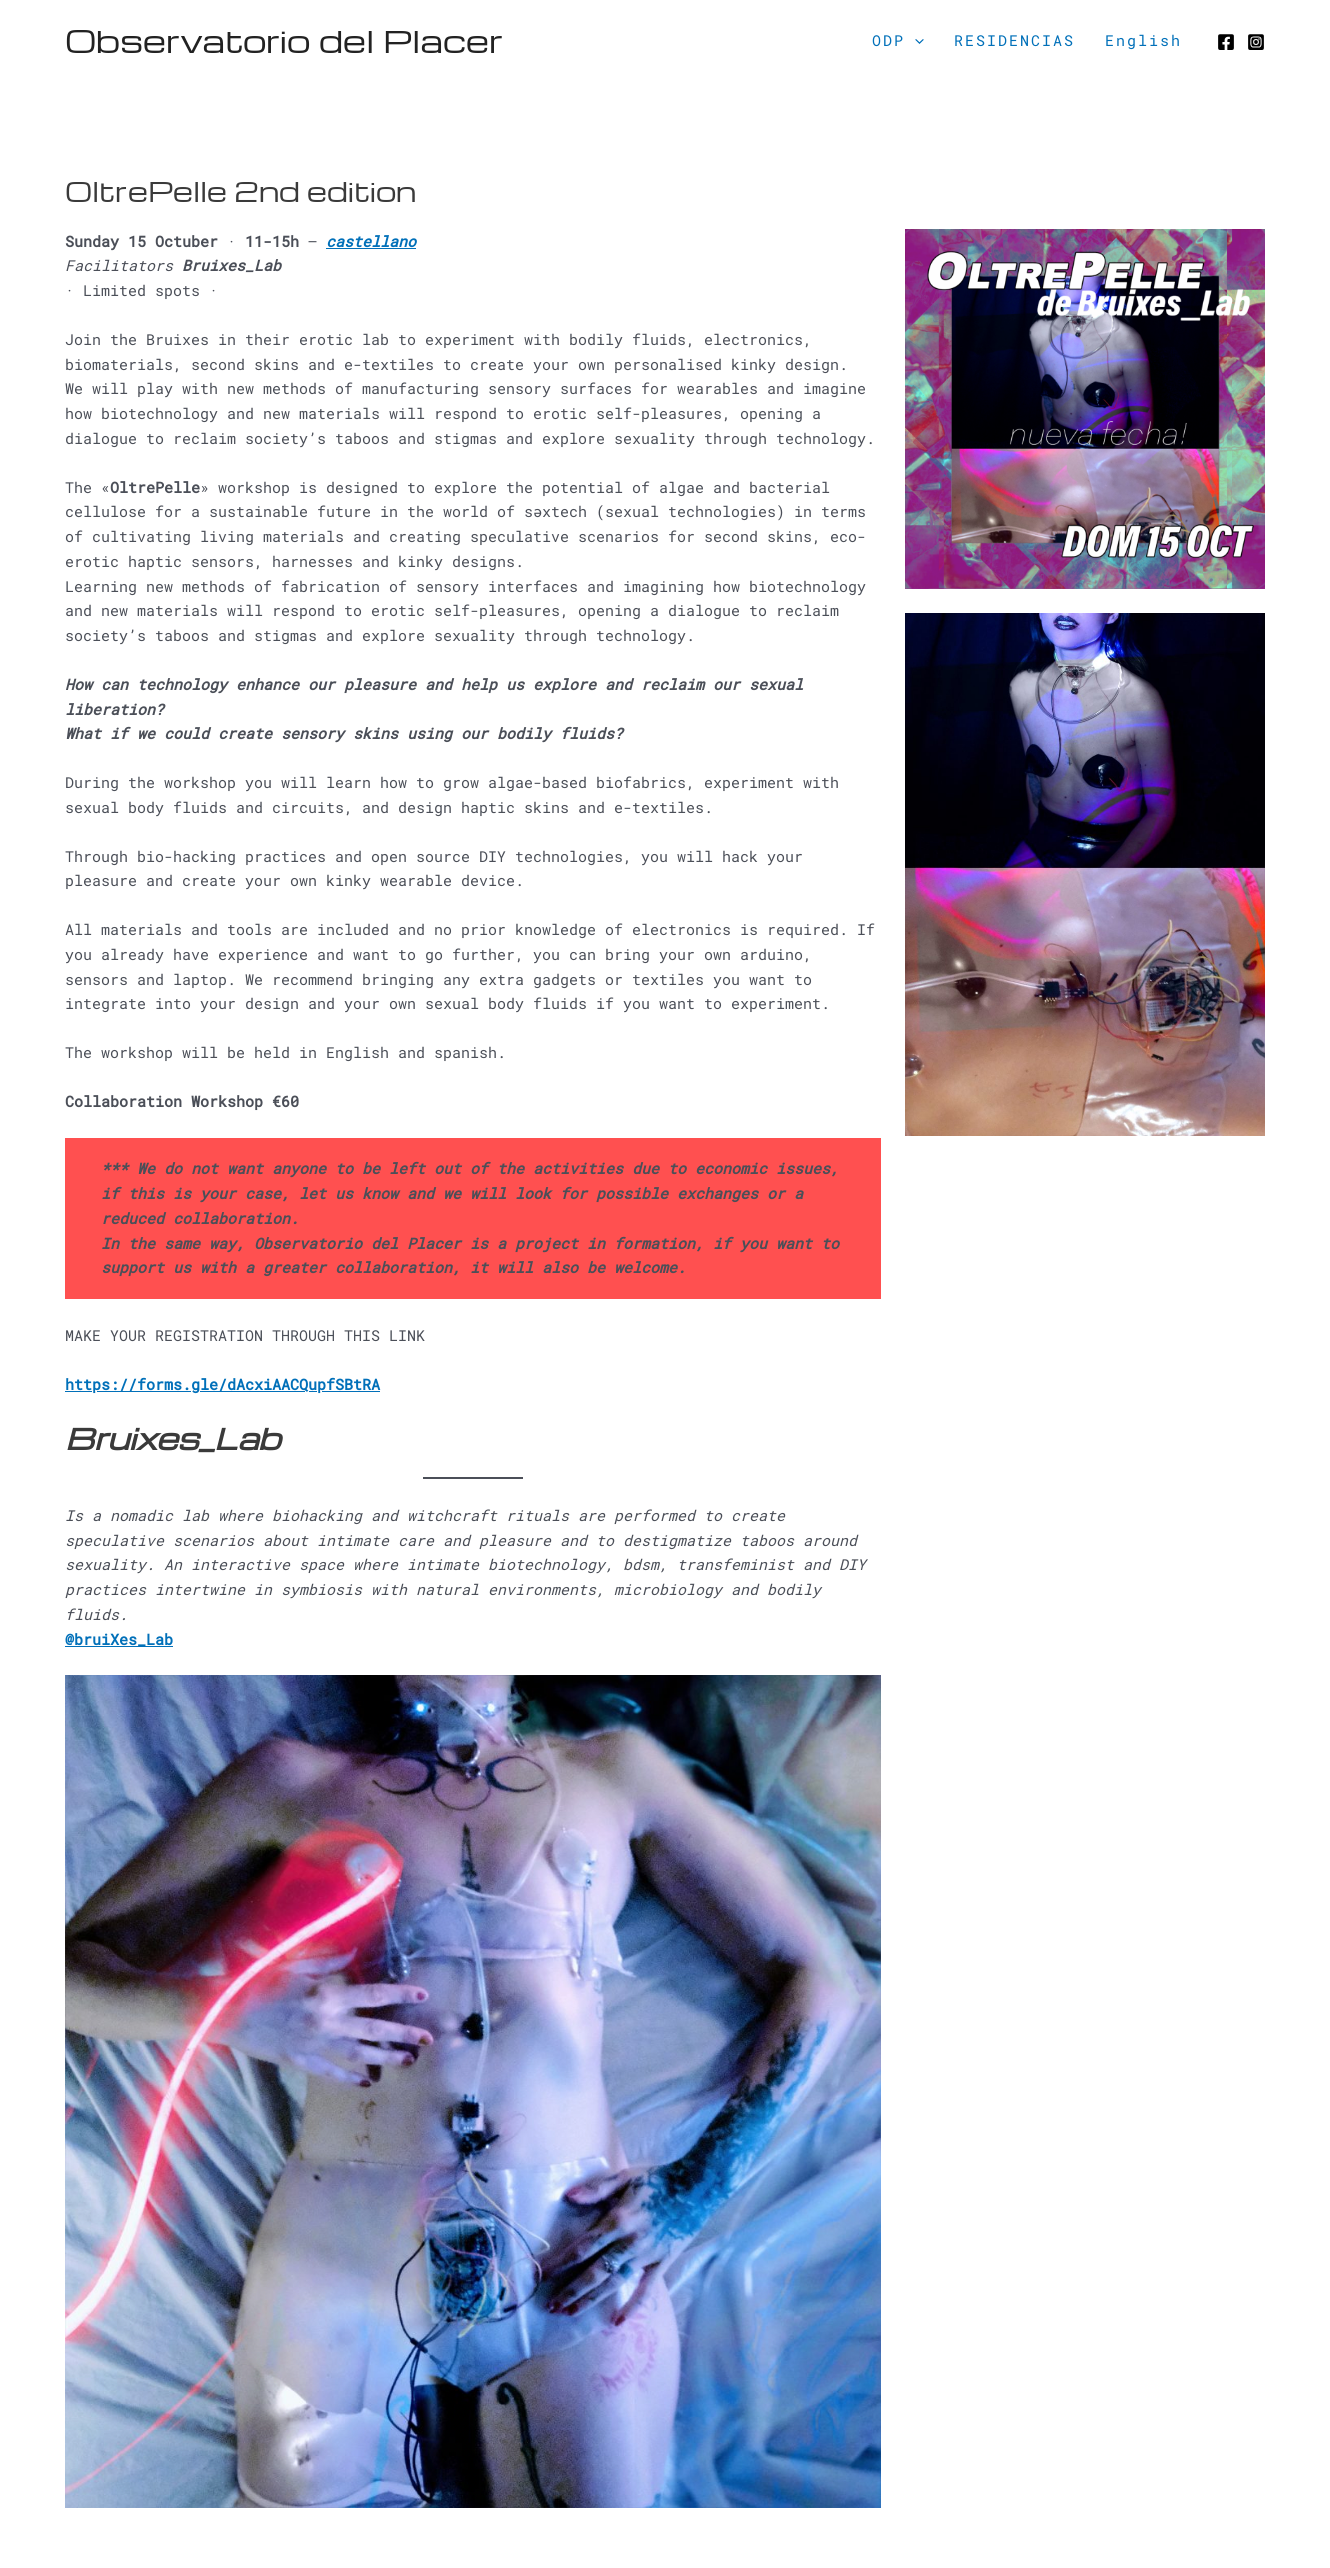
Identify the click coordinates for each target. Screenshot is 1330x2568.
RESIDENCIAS (1014, 40)
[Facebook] (1226, 42)
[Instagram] (1256, 42)
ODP (898, 40)
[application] (914, 40)
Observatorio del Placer (284, 39)
